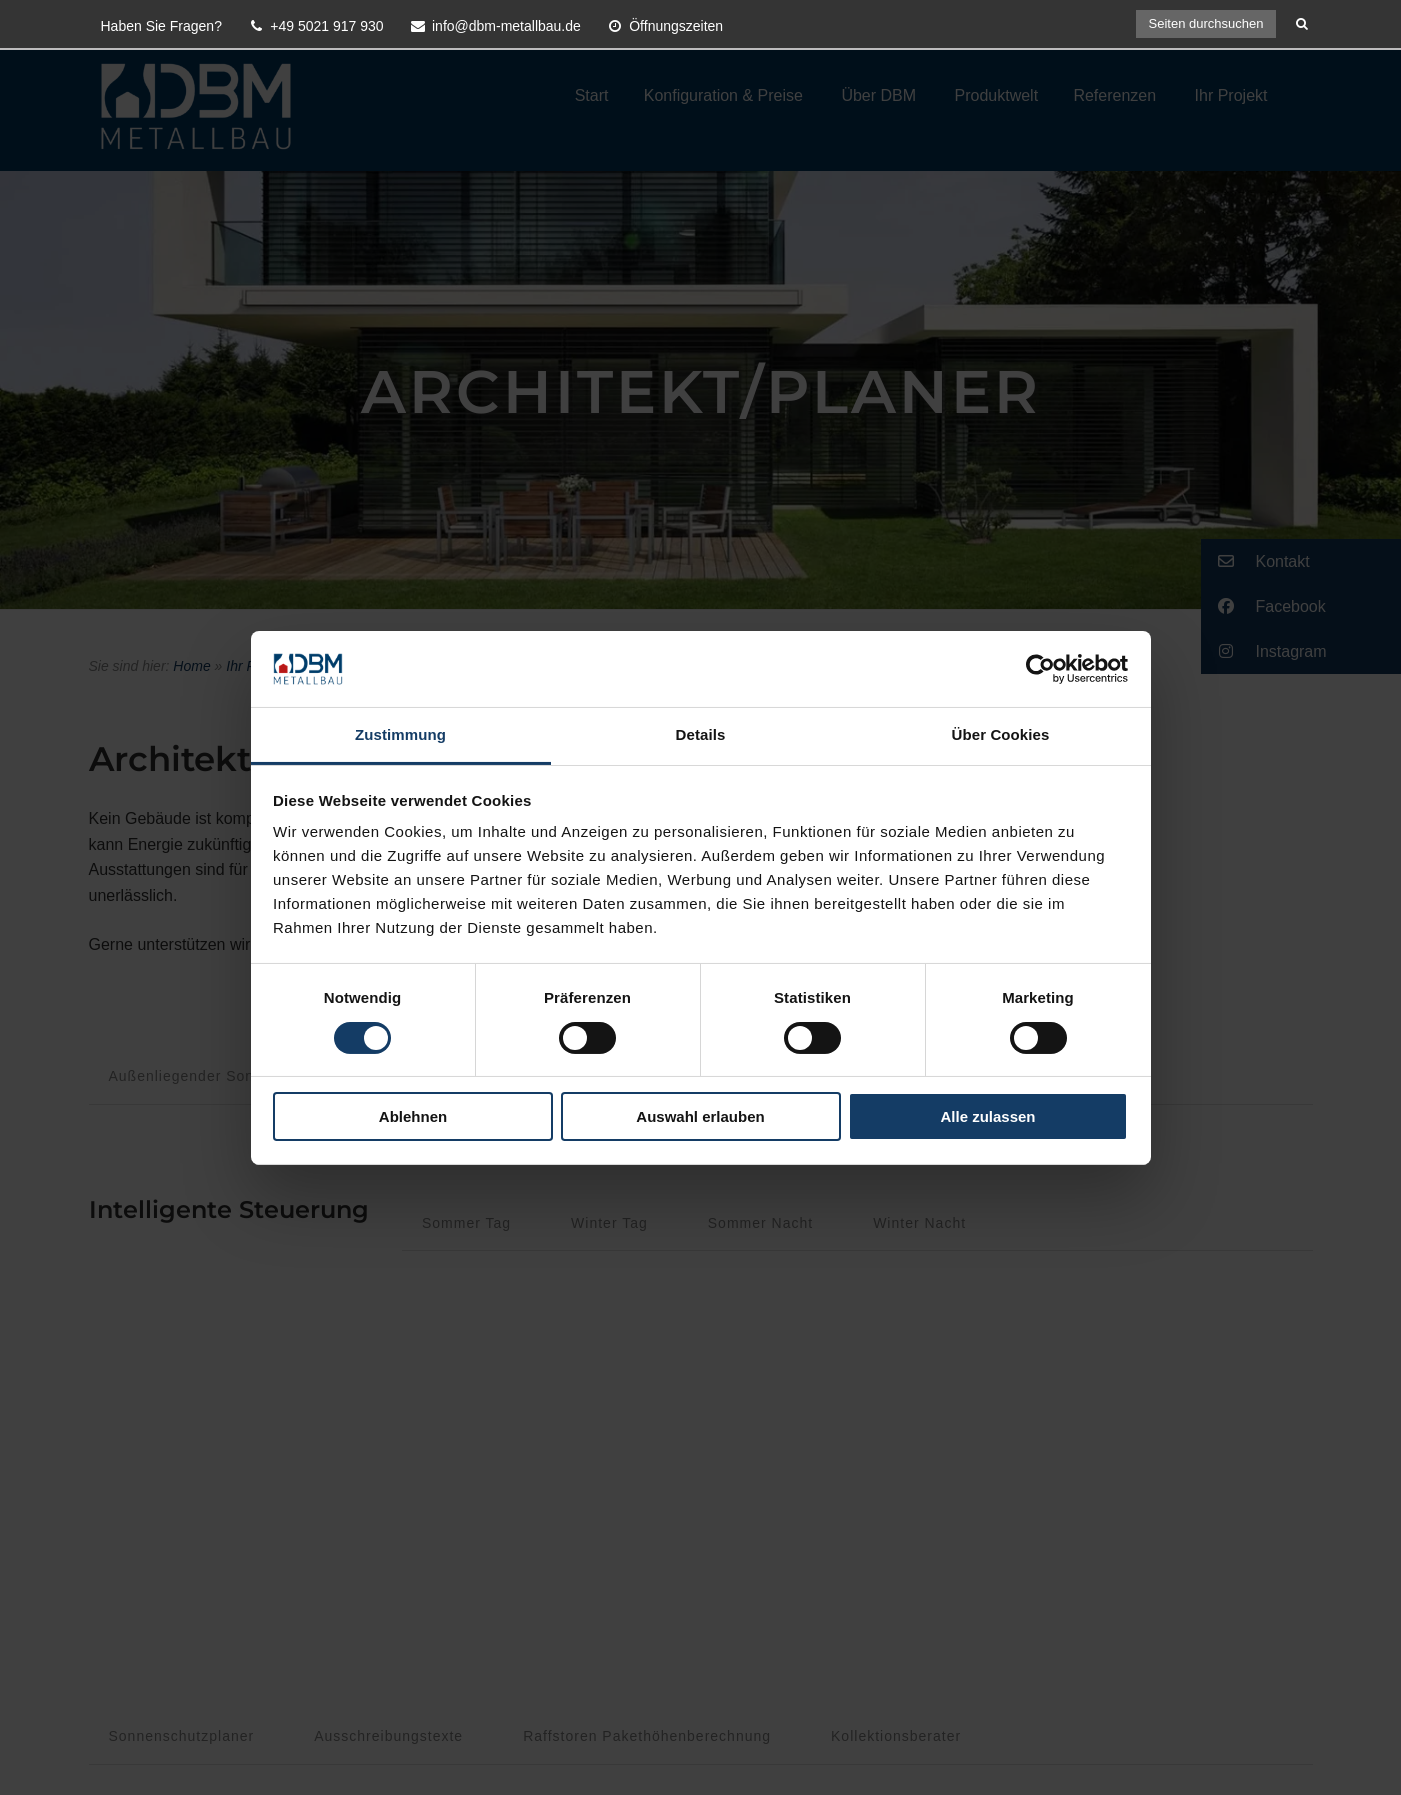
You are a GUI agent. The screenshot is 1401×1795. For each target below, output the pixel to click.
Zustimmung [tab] (400, 734)
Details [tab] (701, 734)
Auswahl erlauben (700, 1116)
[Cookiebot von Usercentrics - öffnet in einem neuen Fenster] (1040, 669)
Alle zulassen (987, 1116)
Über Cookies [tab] (1001, 734)
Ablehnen (413, 1116)
